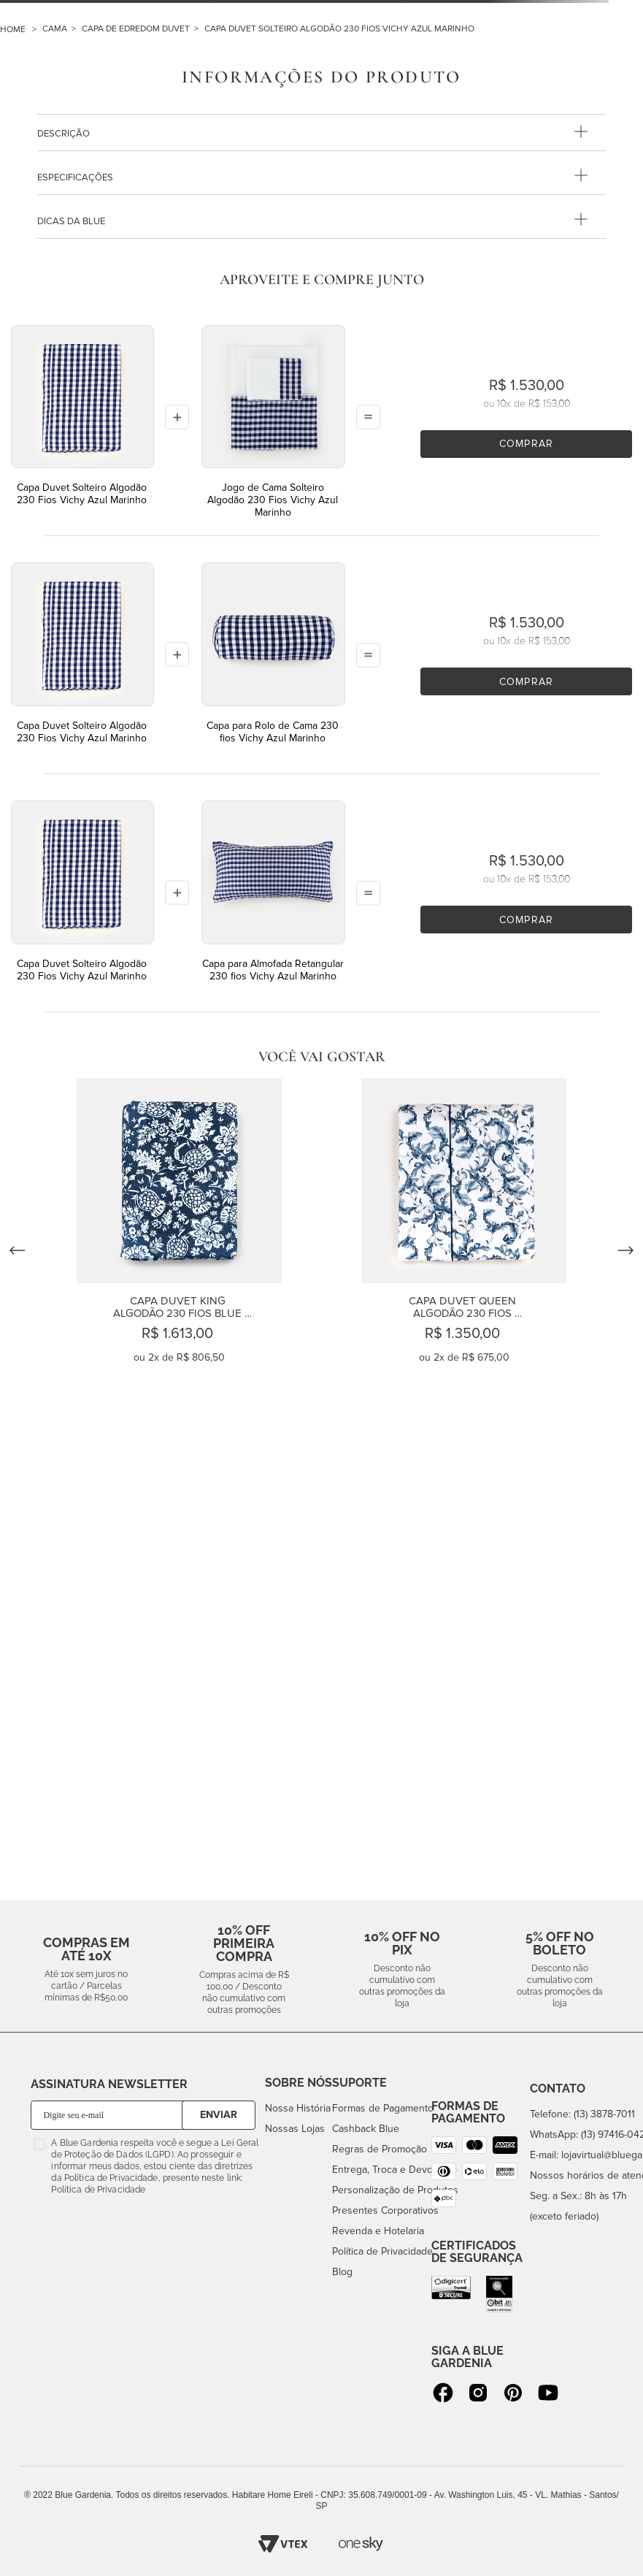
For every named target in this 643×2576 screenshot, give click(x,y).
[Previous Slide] (17, 1250)
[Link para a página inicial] (21, 29)
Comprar (526, 443)
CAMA (54, 28)
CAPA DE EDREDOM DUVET (136, 28)
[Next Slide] (625, 1250)
